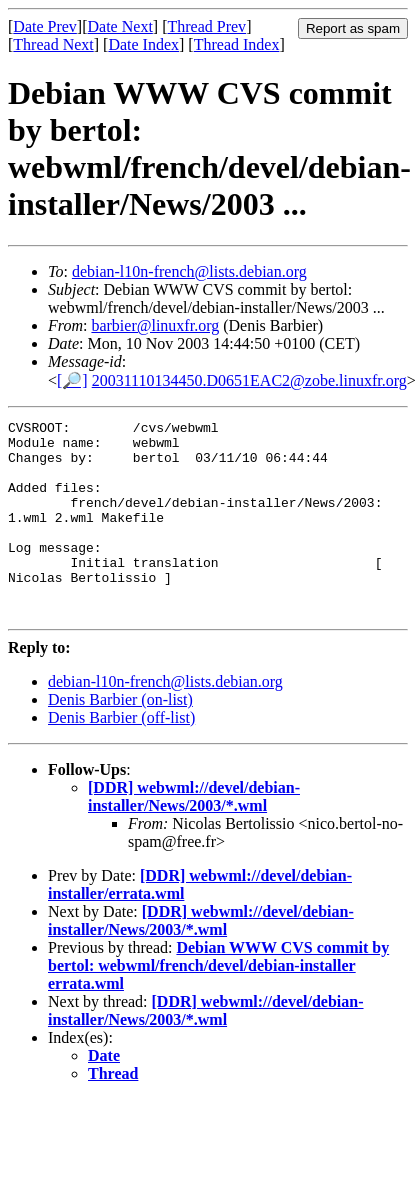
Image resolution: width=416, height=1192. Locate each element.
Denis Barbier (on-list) (120, 738)
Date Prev (45, 26)
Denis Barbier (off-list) (121, 756)
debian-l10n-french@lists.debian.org (189, 271)
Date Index (143, 44)
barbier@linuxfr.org (155, 325)
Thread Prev (206, 26)
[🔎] (72, 380)
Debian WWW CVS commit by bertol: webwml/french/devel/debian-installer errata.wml (218, 1004)
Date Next (120, 26)
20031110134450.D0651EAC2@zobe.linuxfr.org (249, 380)
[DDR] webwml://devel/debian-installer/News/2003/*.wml (194, 835)
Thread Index (237, 44)
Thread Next (53, 44)
